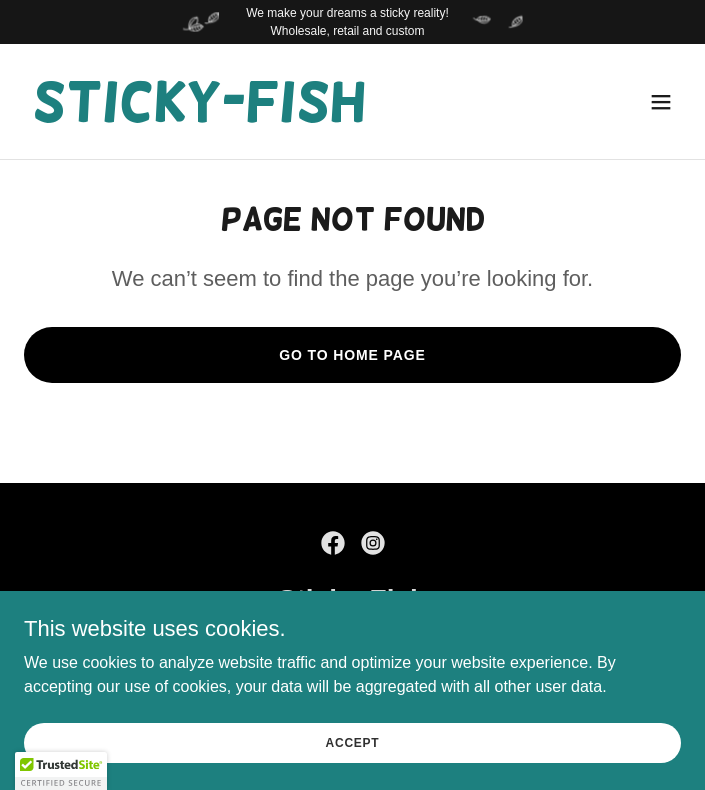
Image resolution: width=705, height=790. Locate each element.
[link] (199, 115)
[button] (661, 102)
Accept (353, 742)
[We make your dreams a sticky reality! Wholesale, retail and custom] (352, 22)
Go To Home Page (352, 355)
